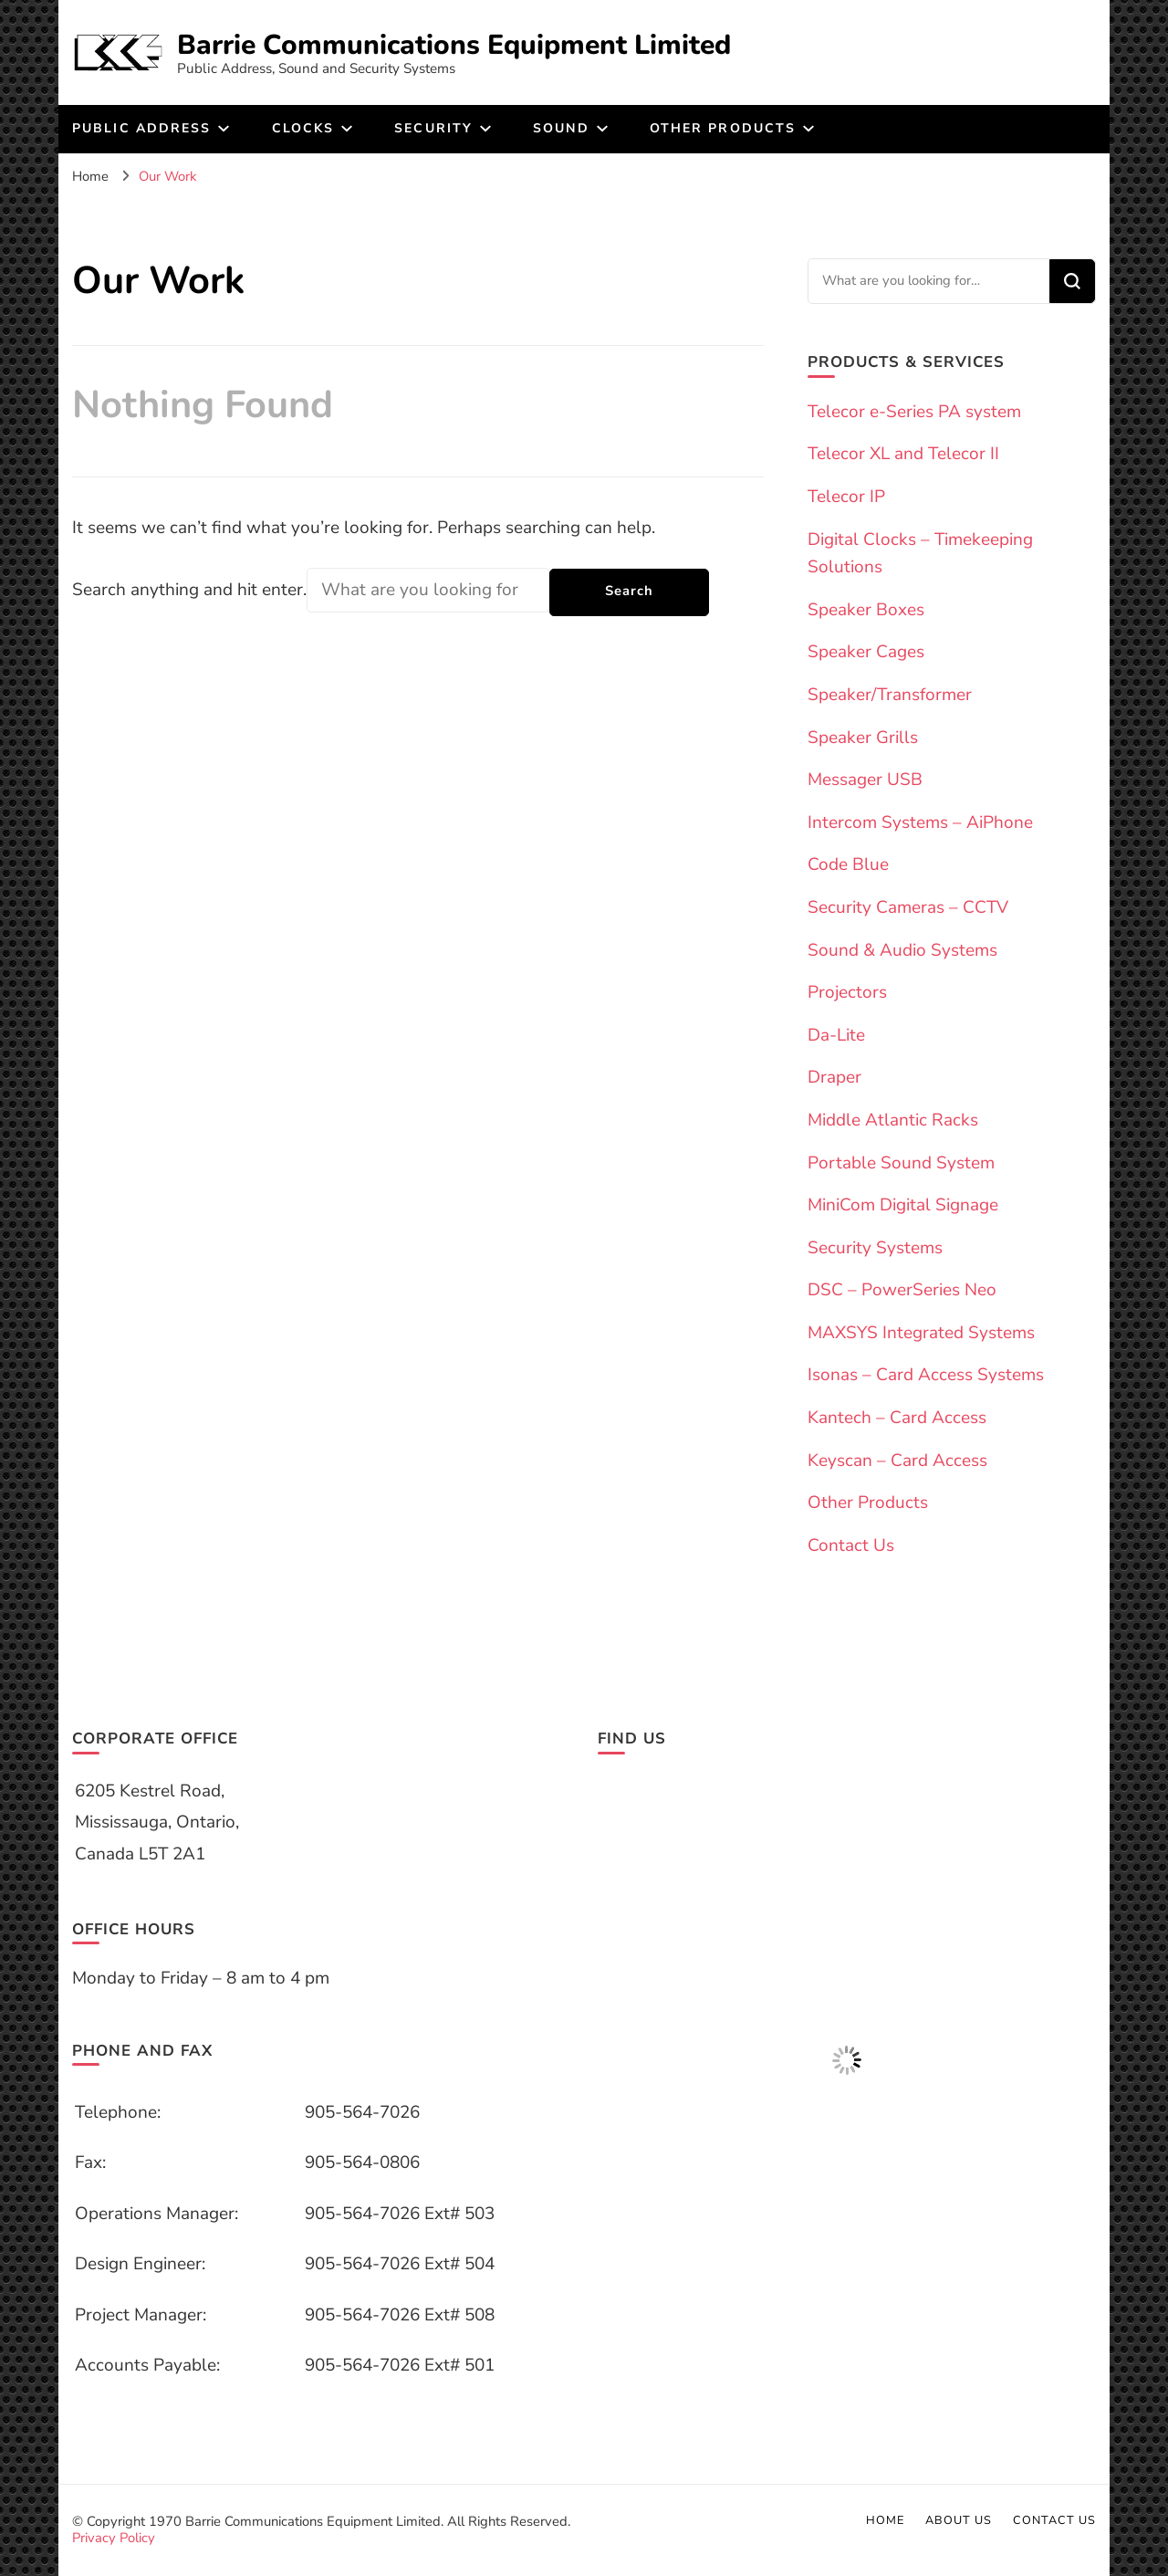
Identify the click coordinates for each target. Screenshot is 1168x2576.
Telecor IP (846, 496)
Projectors (847, 992)
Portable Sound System (901, 1163)
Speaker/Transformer (890, 695)
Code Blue (848, 864)
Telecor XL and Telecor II (903, 454)
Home (885, 2520)
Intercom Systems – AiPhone (920, 822)
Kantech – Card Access (897, 1417)
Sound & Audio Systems (902, 950)
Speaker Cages (866, 652)
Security (433, 128)
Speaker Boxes (866, 610)
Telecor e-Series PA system (914, 412)
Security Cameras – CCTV (908, 907)
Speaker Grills (863, 737)
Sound (561, 128)
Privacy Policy (113, 2538)
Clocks (303, 128)
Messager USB (865, 779)
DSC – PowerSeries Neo (902, 1290)
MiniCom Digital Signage (903, 1205)
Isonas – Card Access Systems (926, 1375)
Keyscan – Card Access (897, 1460)
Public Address (141, 128)
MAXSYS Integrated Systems (921, 1333)
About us (958, 2520)
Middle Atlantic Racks (893, 1120)
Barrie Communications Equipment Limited (454, 45)
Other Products (868, 1502)
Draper (834, 1077)
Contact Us (851, 1545)
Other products (723, 128)
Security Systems (875, 1248)
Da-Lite (836, 1035)
